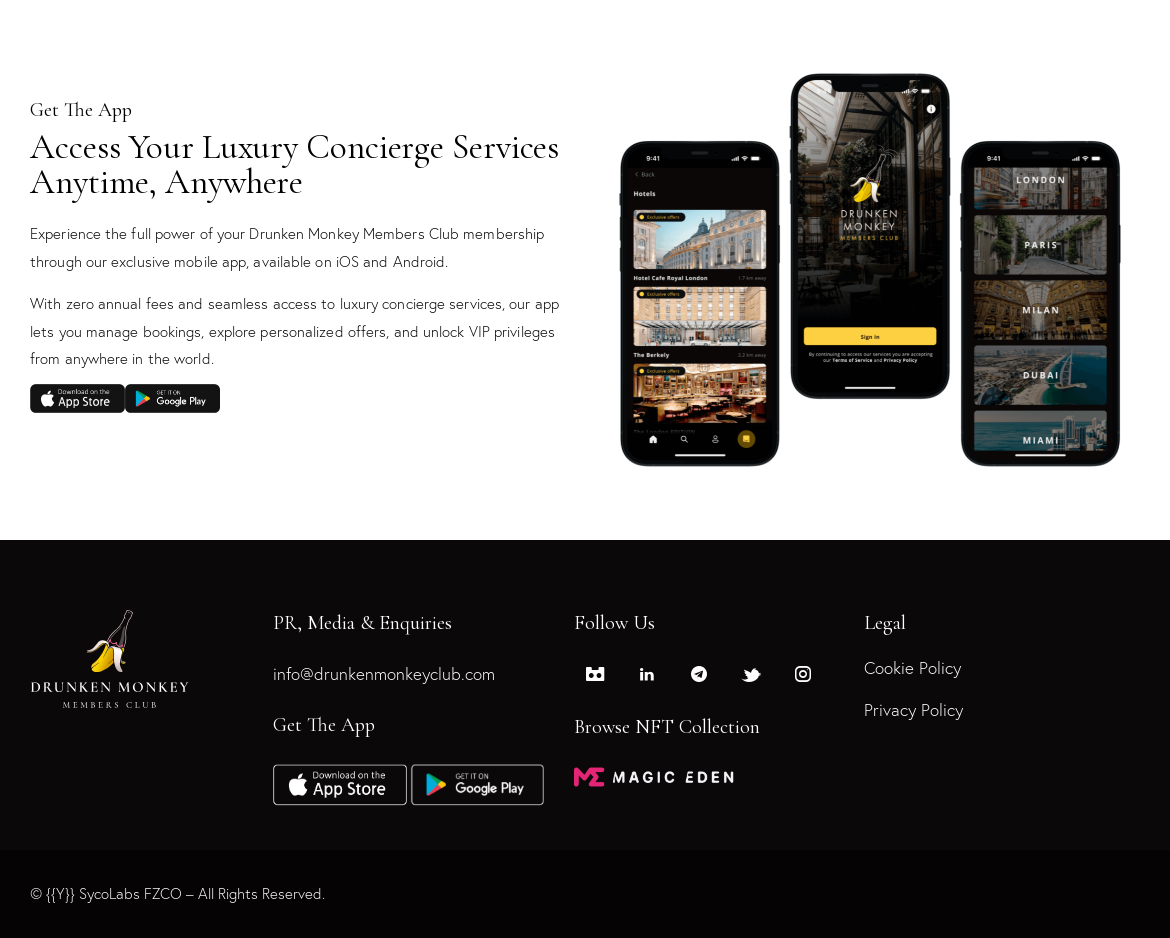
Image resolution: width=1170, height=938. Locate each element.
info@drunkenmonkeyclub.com (384, 674)
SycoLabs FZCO (130, 893)
